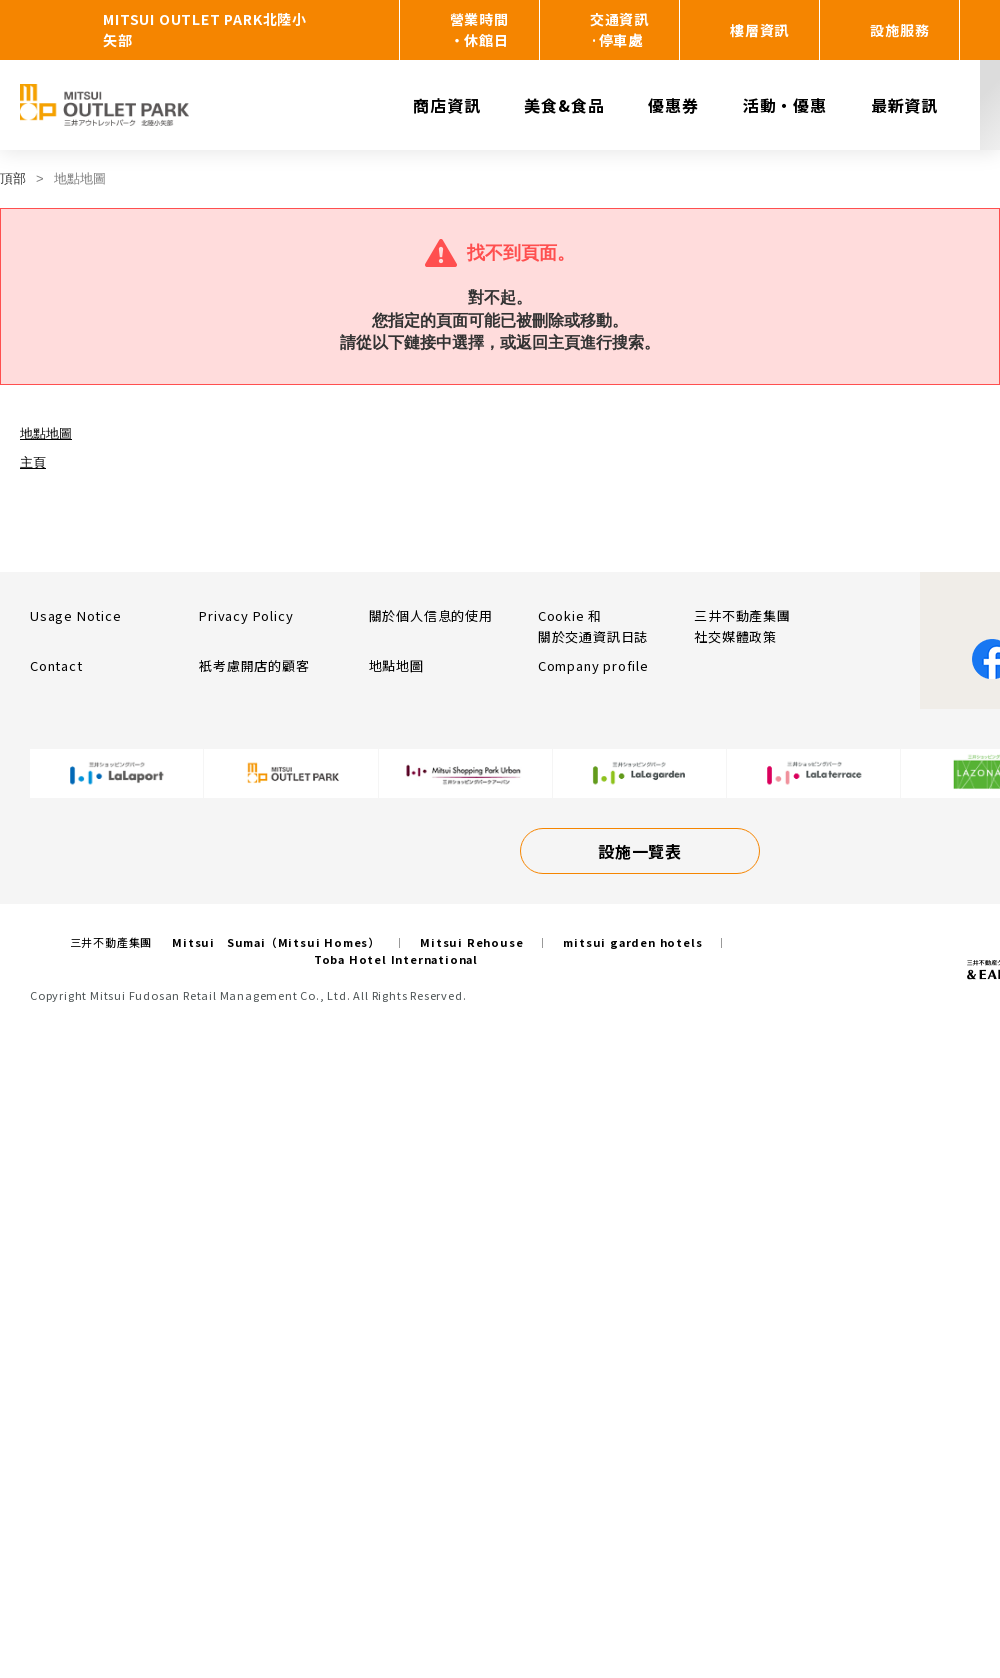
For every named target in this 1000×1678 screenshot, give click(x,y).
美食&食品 (564, 105)
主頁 (33, 462)
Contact (56, 665)
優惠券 (673, 105)
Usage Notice (76, 615)
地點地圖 (46, 433)
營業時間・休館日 (479, 29)
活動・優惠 (785, 105)
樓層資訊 (759, 30)
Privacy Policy (246, 615)
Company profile (593, 665)
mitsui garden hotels (632, 942)
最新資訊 (904, 105)
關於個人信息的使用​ (431, 615)
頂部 (13, 178)
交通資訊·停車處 (619, 29)
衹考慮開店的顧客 (254, 665)
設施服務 (899, 30)
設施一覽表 (640, 851)
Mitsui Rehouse (471, 942)
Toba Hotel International (396, 959)
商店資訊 (446, 105)
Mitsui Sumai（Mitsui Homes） (276, 942)
